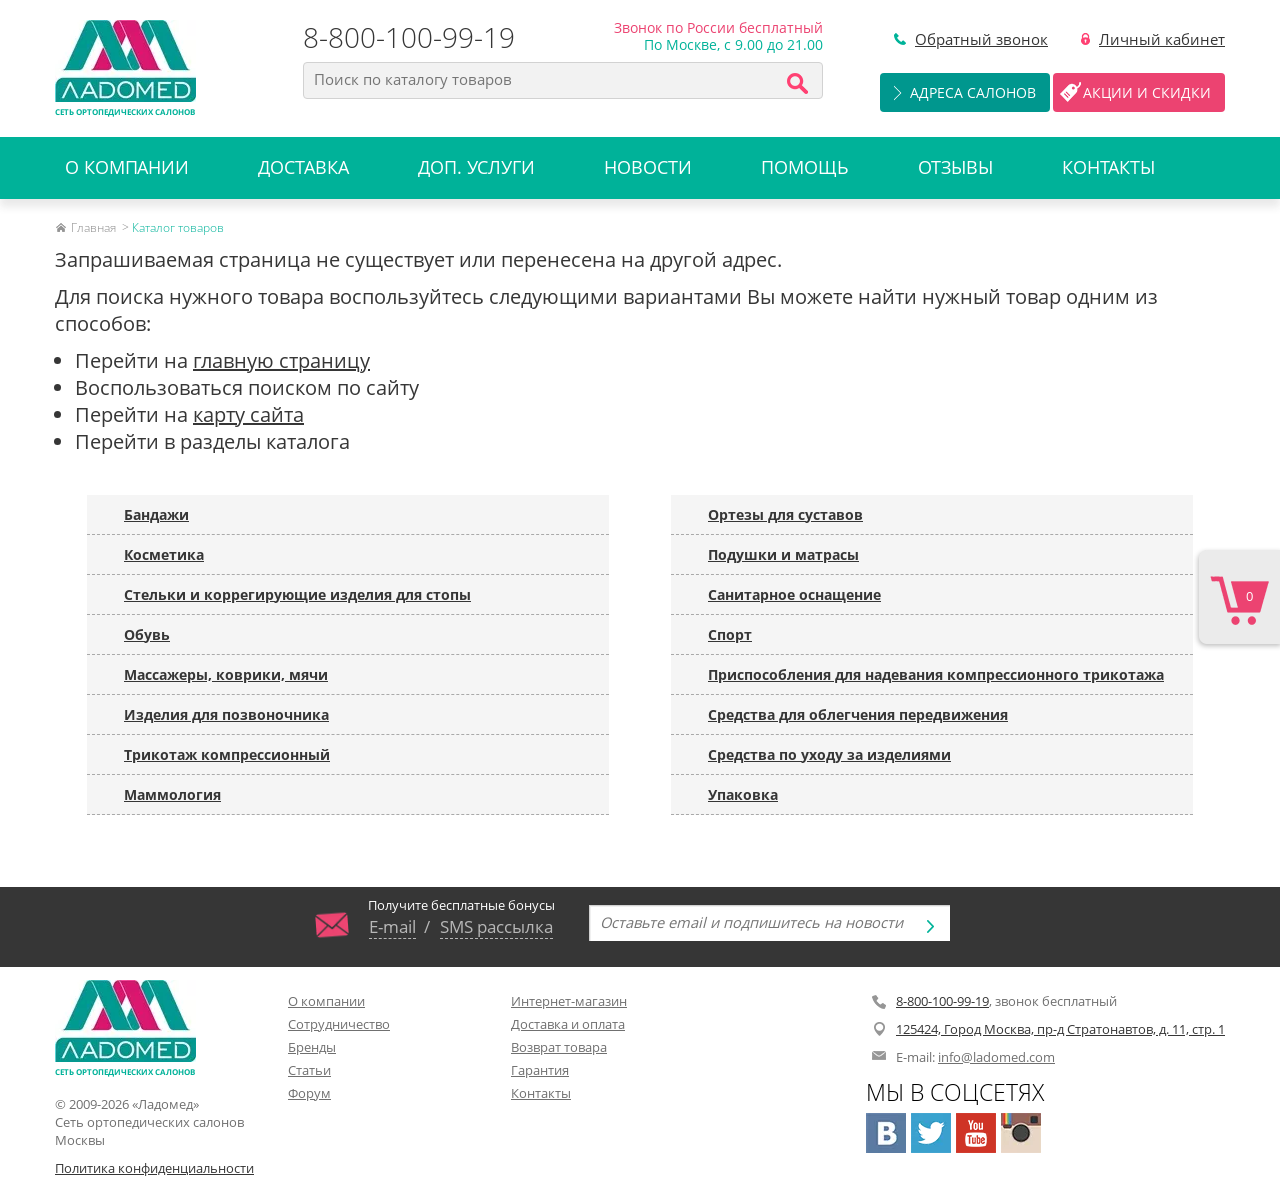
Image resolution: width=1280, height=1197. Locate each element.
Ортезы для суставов (785, 514)
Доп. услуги (476, 167)
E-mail (392, 926)
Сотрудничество (339, 1024)
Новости (647, 167)
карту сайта (248, 414)
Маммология (172, 794)
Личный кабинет (1162, 39)
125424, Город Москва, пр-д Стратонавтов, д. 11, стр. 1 (1060, 1029)
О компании (127, 167)
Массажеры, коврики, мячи (226, 674)
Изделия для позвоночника (226, 714)
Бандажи (156, 514)
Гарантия (540, 1070)
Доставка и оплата (568, 1024)
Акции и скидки (1147, 92)
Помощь (804, 167)
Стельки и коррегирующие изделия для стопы (297, 594)
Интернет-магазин (569, 1001)
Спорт (730, 634)
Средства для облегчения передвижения (858, 714)
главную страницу (281, 360)
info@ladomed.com (996, 1057)
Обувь (147, 634)
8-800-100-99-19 (409, 37)
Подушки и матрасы (783, 554)
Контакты (1108, 167)
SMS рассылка (496, 926)
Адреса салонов (973, 92)
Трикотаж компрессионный (227, 754)
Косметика (164, 554)
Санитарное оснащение (794, 594)
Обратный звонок (981, 39)
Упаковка (743, 794)
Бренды (312, 1047)
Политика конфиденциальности (154, 1168)
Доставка (303, 167)
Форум (309, 1093)
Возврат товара (559, 1047)
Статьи (309, 1070)
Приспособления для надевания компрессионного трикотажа (936, 674)
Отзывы (955, 167)
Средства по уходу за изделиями (829, 754)
